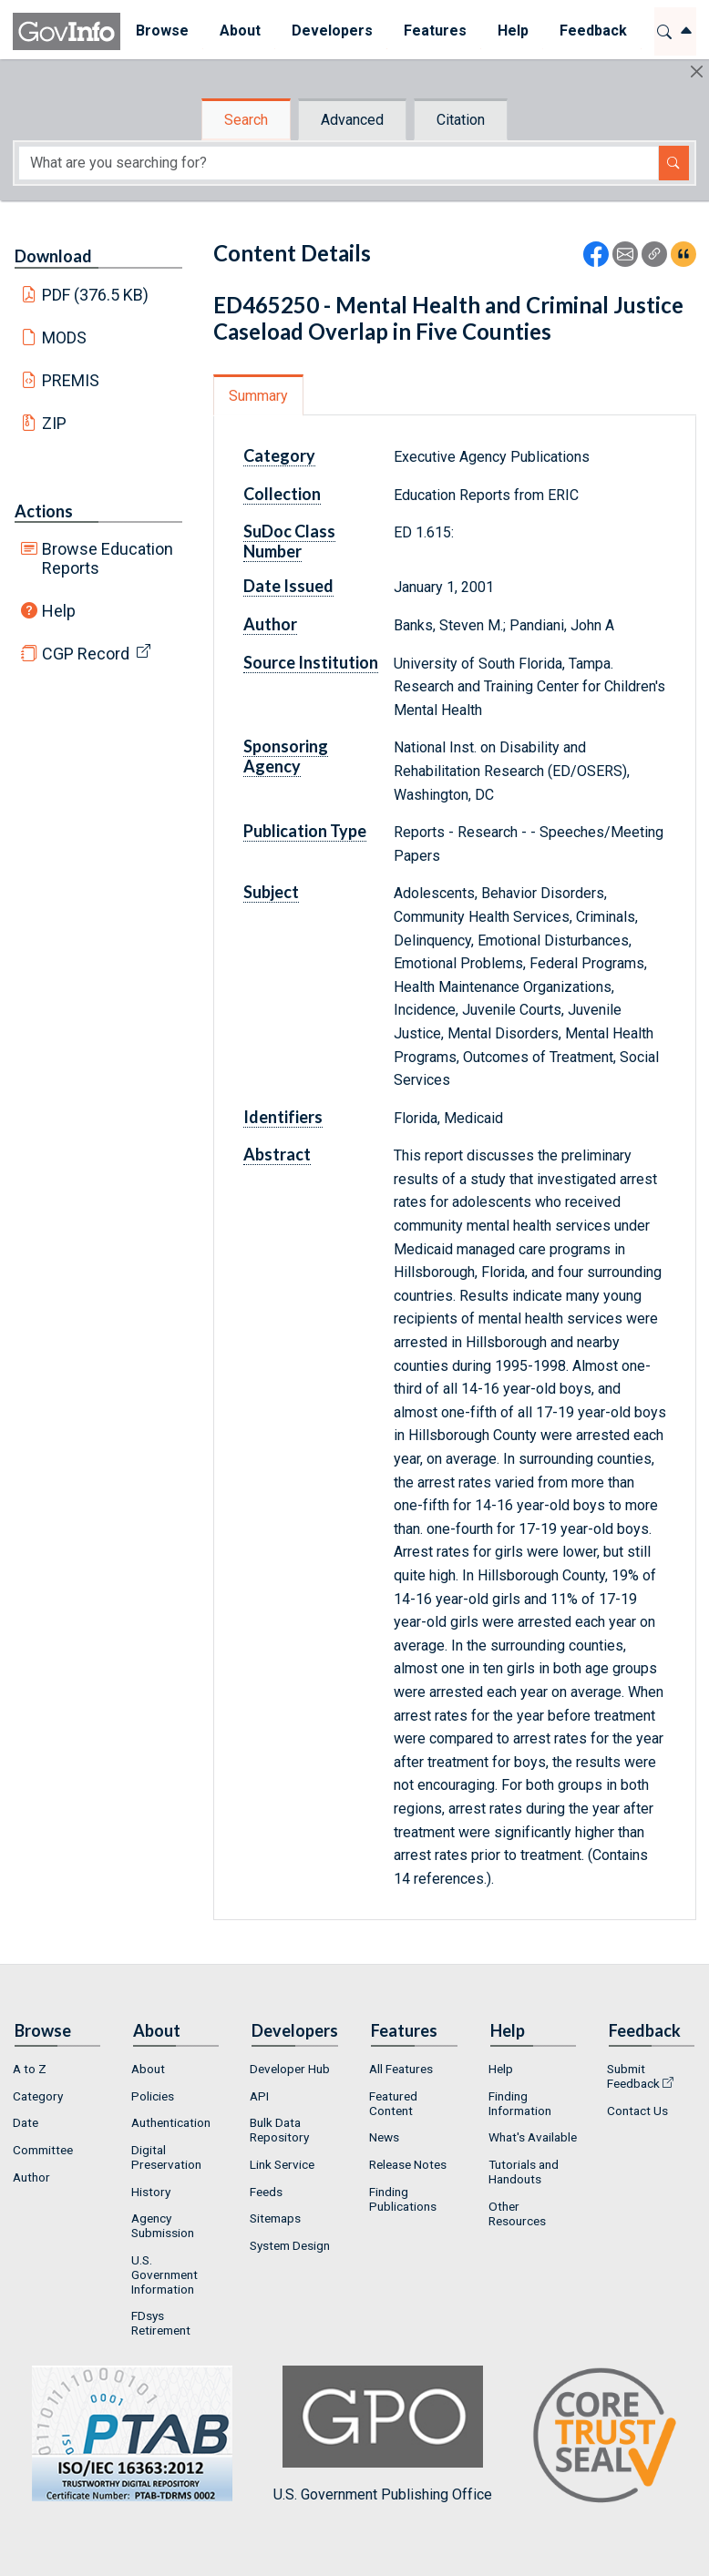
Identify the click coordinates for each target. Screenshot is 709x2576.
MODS (64, 337)
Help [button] (513, 30)
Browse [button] (162, 30)
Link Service (282, 2164)
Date (25, 2122)
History (150, 2191)
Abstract (277, 1154)
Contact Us (637, 2110)
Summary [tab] (258, 395)
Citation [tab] (461, 119)
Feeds (266, 2191)
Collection (282, 494)
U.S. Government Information (164, 2274)
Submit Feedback (633, 2075)
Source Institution (310, 662)
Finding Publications (403, 2198)
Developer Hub (290, 2068)
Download (53, 256)
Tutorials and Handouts (523, 2171)
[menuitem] (162, 31)
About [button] (240, 30)
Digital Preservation (166, 2157)
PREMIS (70, 380)
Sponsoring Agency (285, 756)
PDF (95, 294)
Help (59, 610)
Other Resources (517, 2213)
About (148, 2068)
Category (279, 455)
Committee (43, 2149)
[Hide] (696, 71)
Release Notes (408, 2164)
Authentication (171, 2122)
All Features (401, 2068)
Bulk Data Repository (279, 2129)
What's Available (532, 2137)
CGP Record (85, 653)
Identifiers (283, 1117)
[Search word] (338, 163)
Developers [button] (332, 30)
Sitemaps (275, 2218)
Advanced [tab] (352, 119)
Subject (271, 892)
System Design (290, 2245)
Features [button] (435, 30)
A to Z (29, 2068)
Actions (44, 511)
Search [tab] (246, 119)
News (384, 2137)
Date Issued (288, 586)
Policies (152, 2096)
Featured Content (393, 2103)
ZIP (54, 423)
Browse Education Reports (107, 558)
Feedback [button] (593, 30)
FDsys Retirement (160, 2322)
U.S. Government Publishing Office (382, 2434)
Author (270, 624)
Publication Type (304, 831)
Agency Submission (162, 2225)
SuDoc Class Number (289, 541)
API (259, 2096)
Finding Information (519, 2103)
